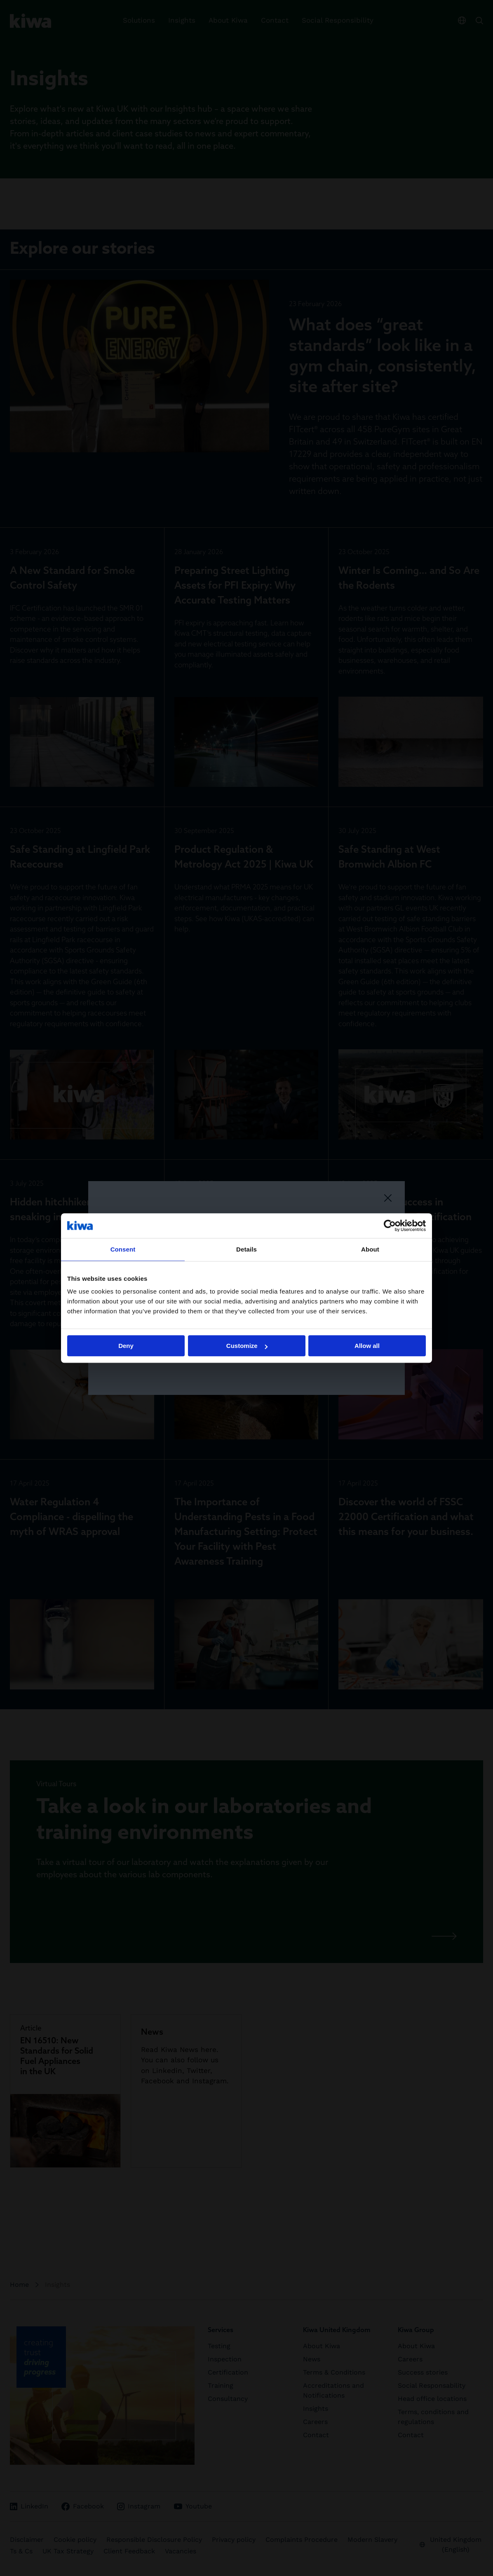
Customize (247, 1345)
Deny (126, 1345)
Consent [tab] (123, 1249)
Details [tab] (246, 1249)
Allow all (367, 1345)
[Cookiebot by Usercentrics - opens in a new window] (390, 1225)
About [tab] (370, 1249)
